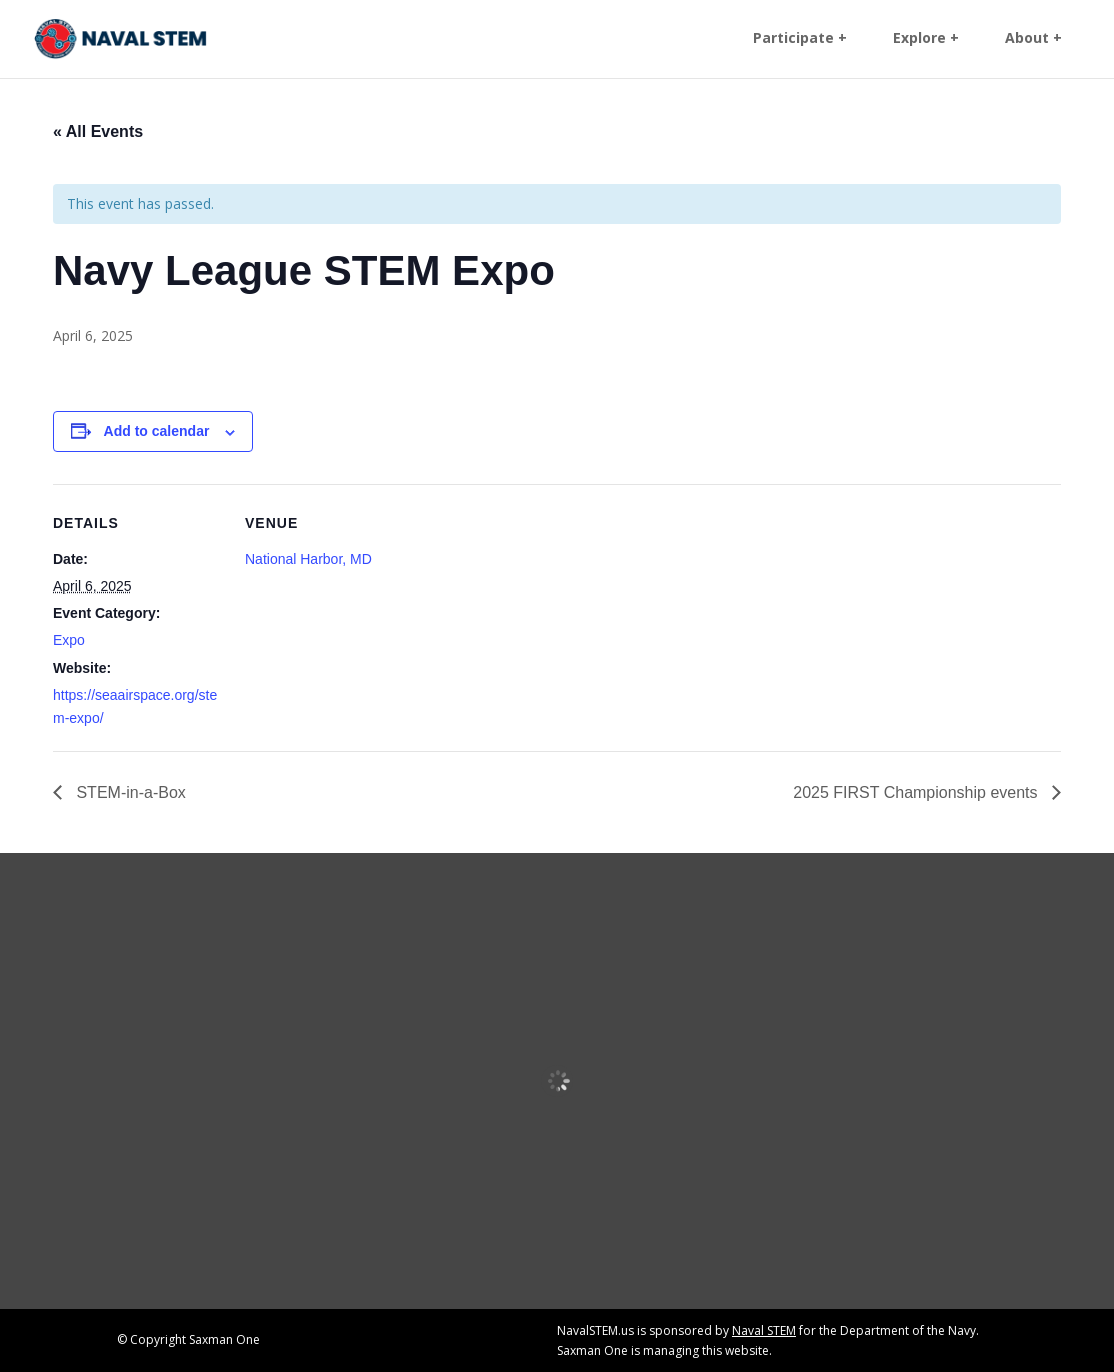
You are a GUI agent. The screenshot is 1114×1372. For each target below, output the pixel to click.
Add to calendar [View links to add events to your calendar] (157, 431)
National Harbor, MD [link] (308, 559)
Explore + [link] (926, 41)
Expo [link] (69, 640)
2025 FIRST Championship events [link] (917, 792)
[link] (123, 38)
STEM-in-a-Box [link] (129, 792)
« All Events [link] (98, 131)
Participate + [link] (800, 41)
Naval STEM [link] (764, 1330)
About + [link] (1033, 41)
